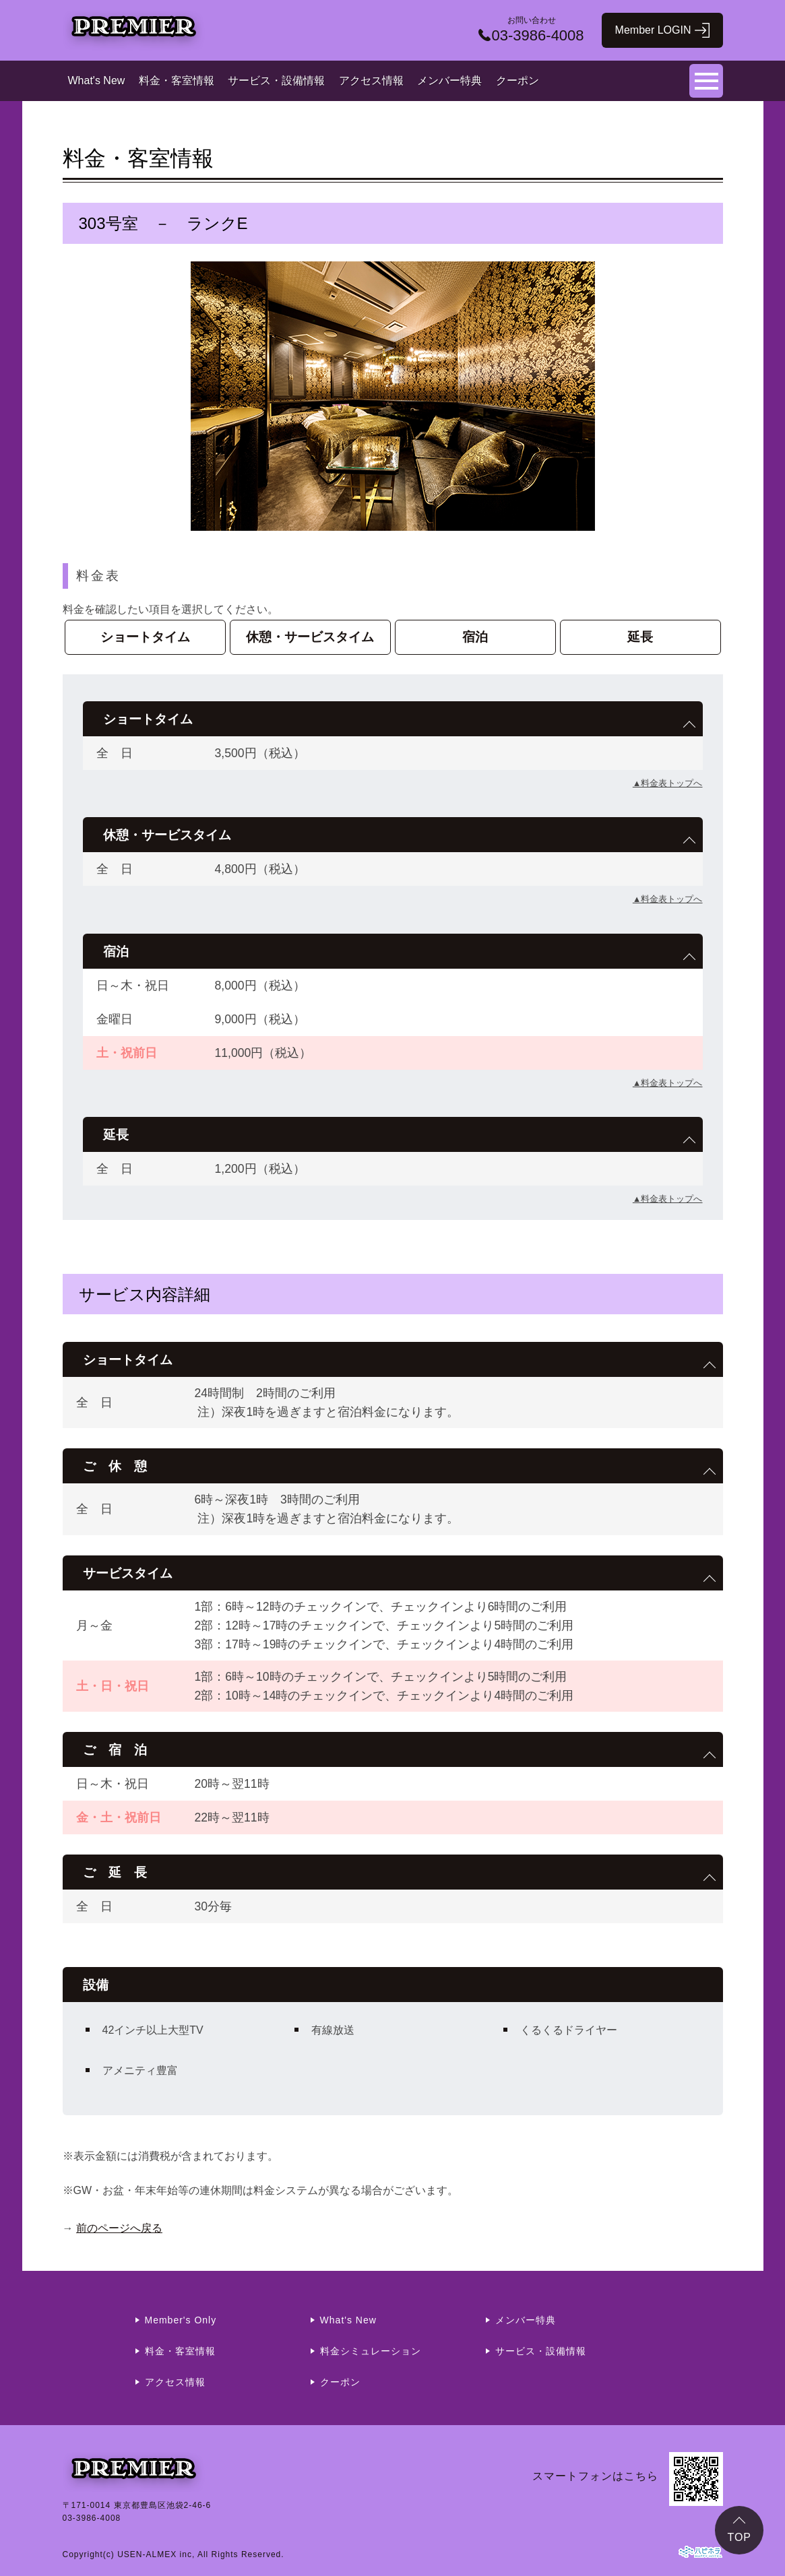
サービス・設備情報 (276, 80)
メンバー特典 (449, 80)
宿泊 (475, 637)
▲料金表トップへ (668, 783)
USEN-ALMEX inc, (156, 2554)
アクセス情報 (371, 80)
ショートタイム (145, 637)
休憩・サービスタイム (310, 637)
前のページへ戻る (119, 2228)
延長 (640, 637)
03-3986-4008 (92, 2518)
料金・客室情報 (176, 80)
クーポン (517, 80)
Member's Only (181, 2320)
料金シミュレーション (370, 2351)
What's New (96, 80)
